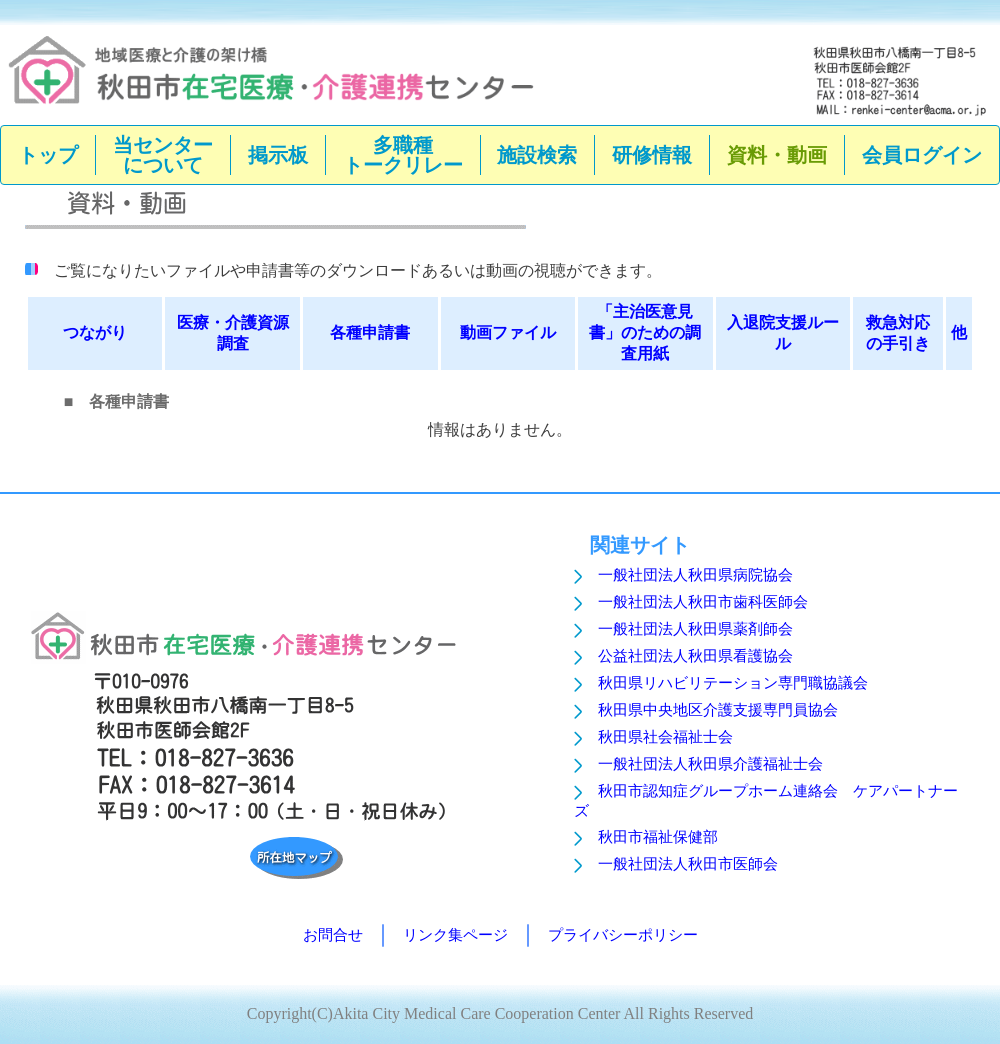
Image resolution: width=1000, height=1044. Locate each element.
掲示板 (278, 155)
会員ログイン (922, 155)
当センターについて (163, 155)
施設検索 (537, 155)
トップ (48, 155)
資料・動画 (777, 155)
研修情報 (652, 155)
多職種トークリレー (403, 155)
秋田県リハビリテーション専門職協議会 (733, 683)
